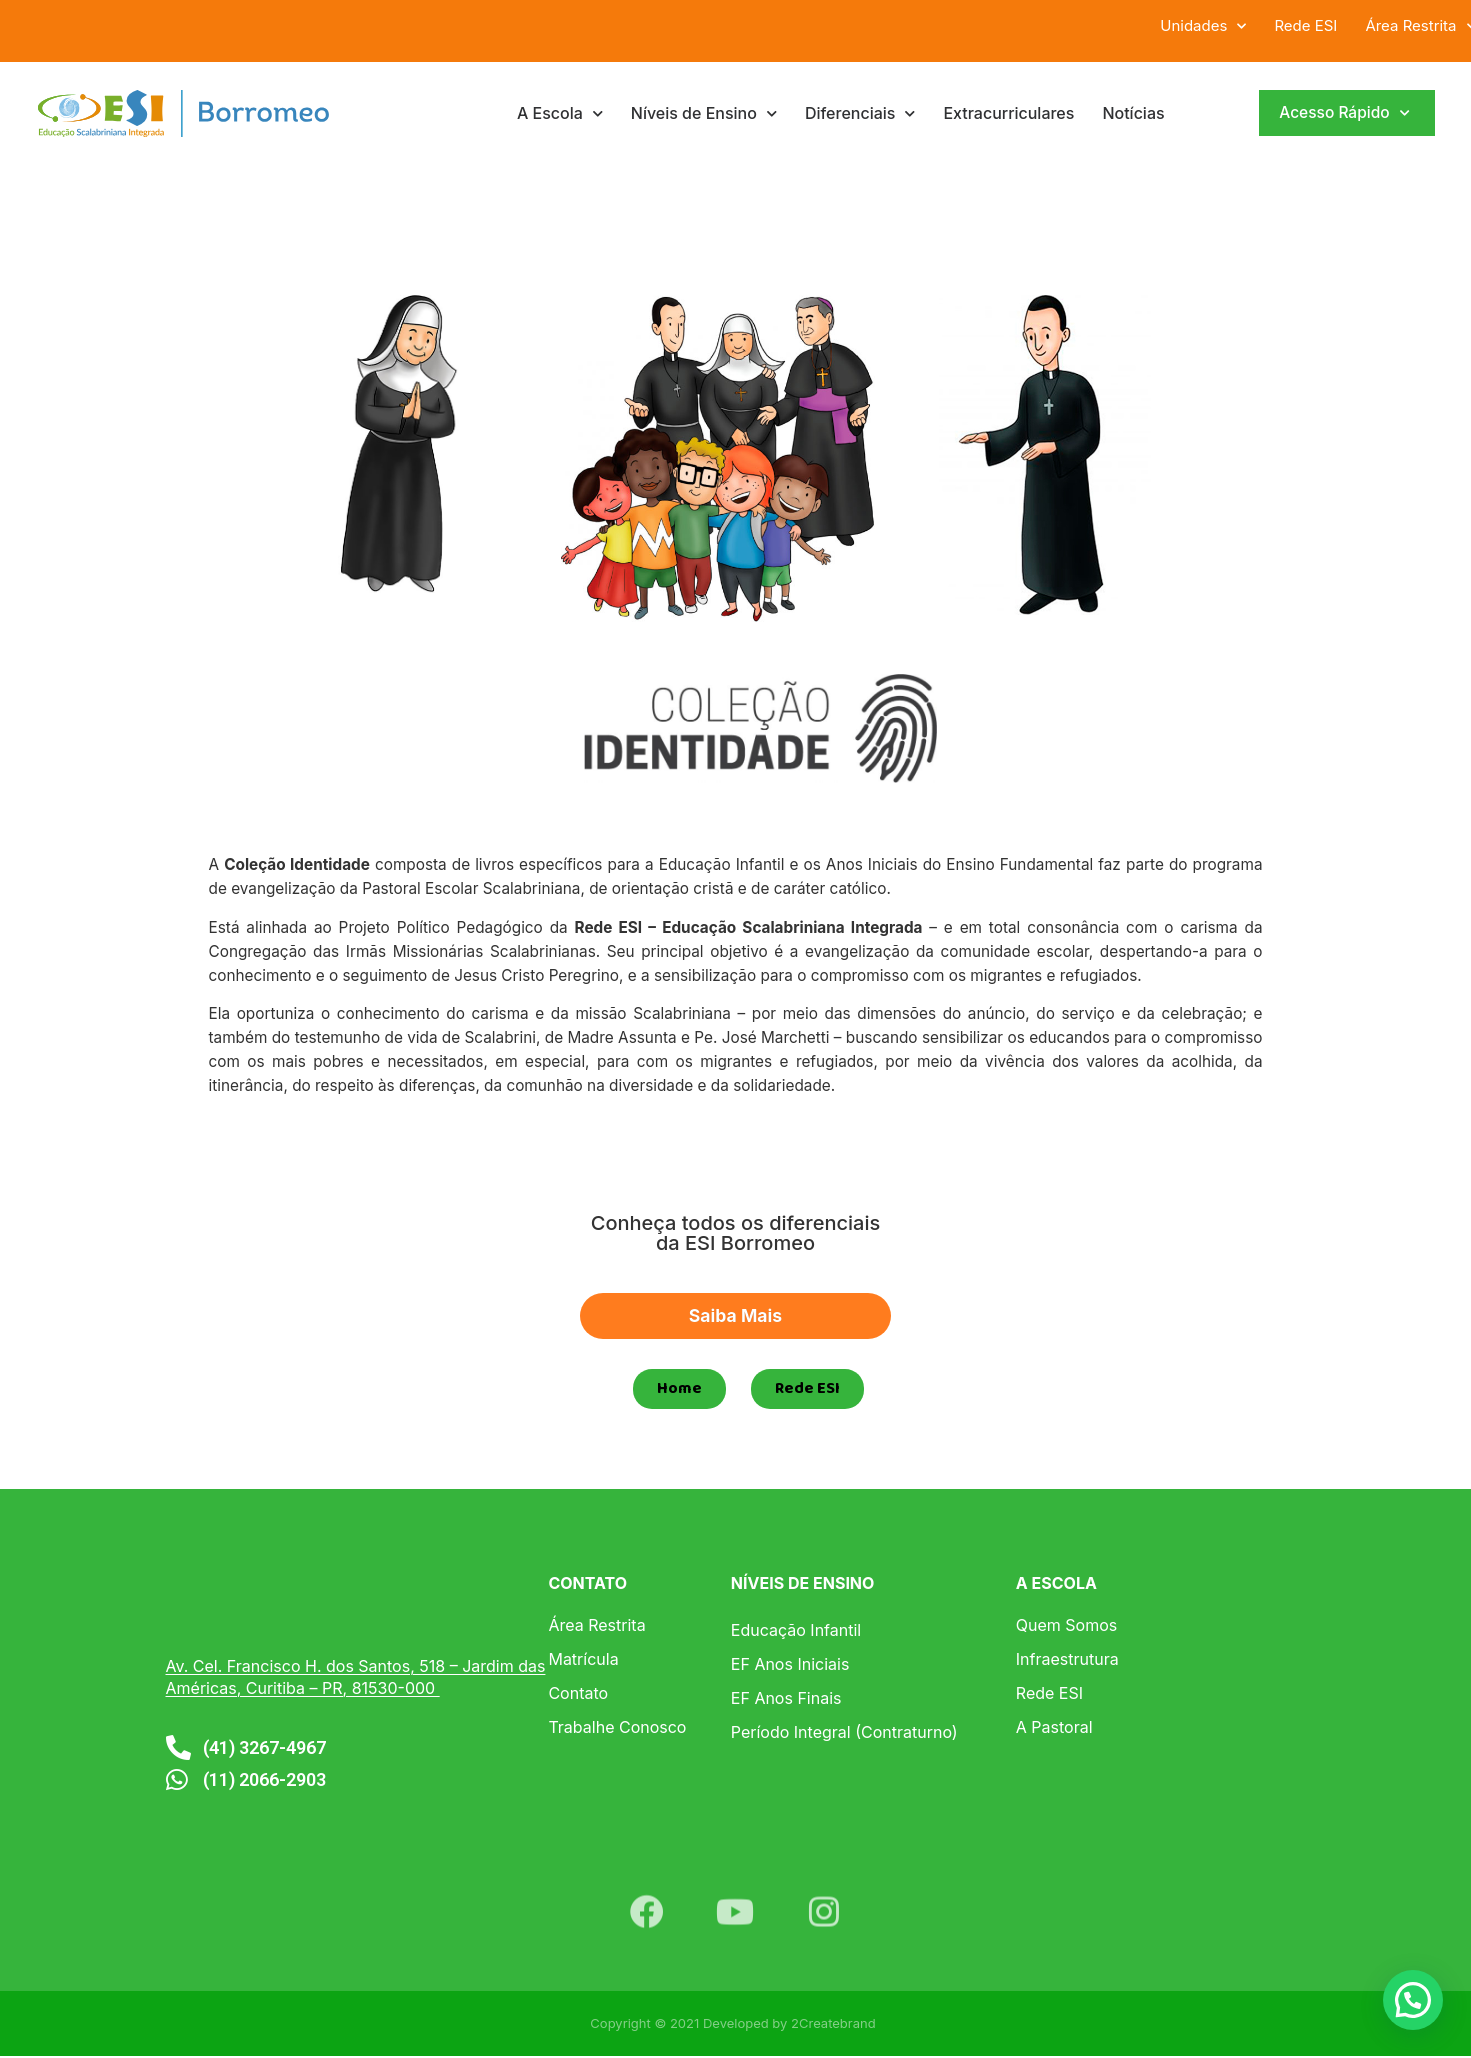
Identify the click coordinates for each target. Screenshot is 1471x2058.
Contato (578, 1695)
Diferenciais (860, 113)
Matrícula (583, 1661)
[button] (1413, 2000)
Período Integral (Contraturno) (844, 1734)
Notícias (1133, 113)
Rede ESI (1305, 25)
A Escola (560, 113)
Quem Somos (1066, 1627)
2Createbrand (833, 2025)
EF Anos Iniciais (790, 1666)
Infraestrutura (1067, 1661)
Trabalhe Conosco (617, 1729)
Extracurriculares (1008, 113)
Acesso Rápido (1343, 113)
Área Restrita (596, 1627)
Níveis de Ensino (704, 113)
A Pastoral (1054, 1729)
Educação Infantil (796, 1632)
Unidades (1203, 26)
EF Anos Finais (786, 1700)
